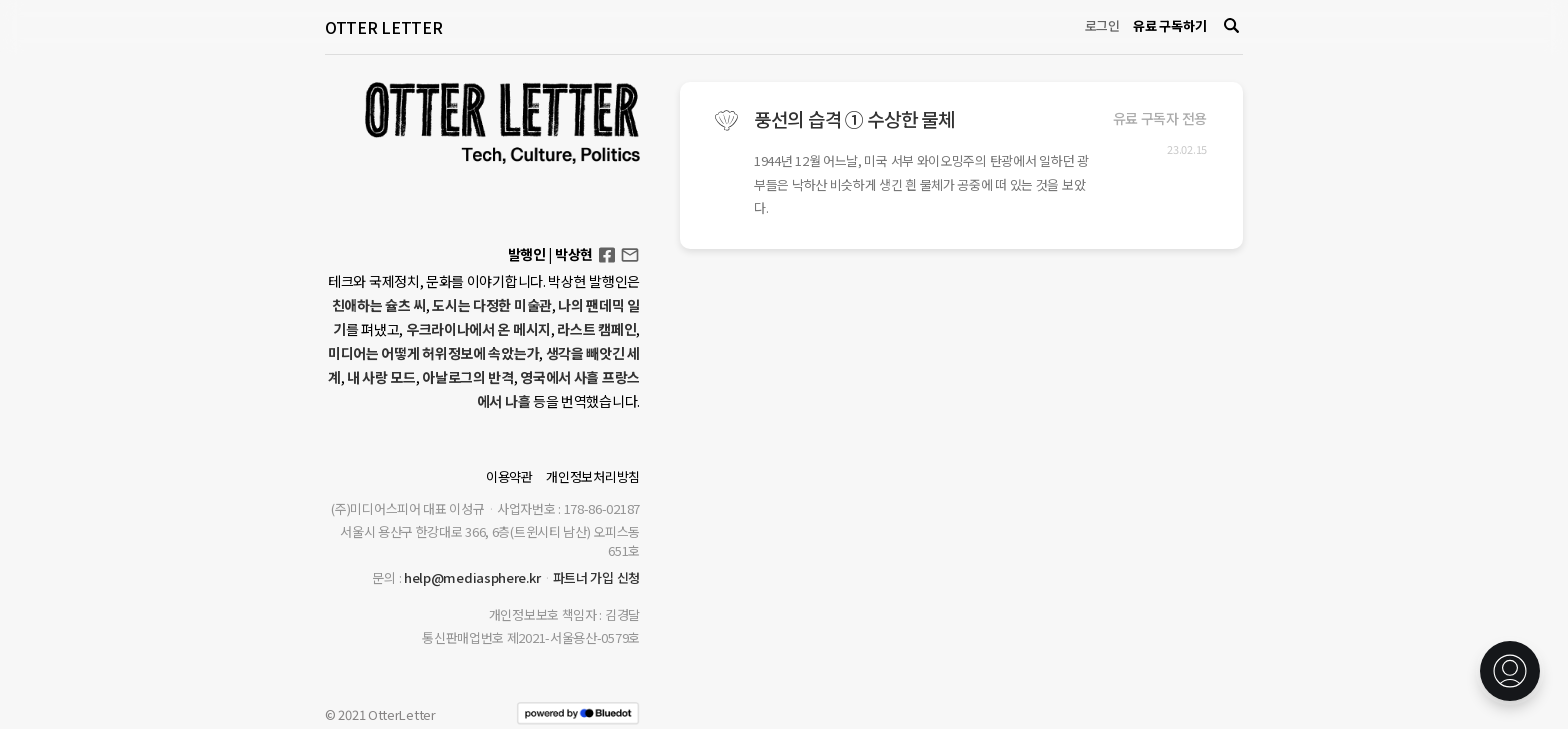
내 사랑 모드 (381, 377)
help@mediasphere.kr (472, 577)
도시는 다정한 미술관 (492, 305)
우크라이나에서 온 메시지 (478, 329)
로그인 (1102, 25)
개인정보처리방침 (593, 476)
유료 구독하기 (1169, 25)
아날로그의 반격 (468, 377)
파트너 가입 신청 (596, 577)
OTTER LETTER (383, 27)
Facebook (607, 249)
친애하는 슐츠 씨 (379, 305)
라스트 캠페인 (596, 329)
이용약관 (509, 476)
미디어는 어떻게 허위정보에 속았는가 (433, 353)
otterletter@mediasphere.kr (630, 253)
